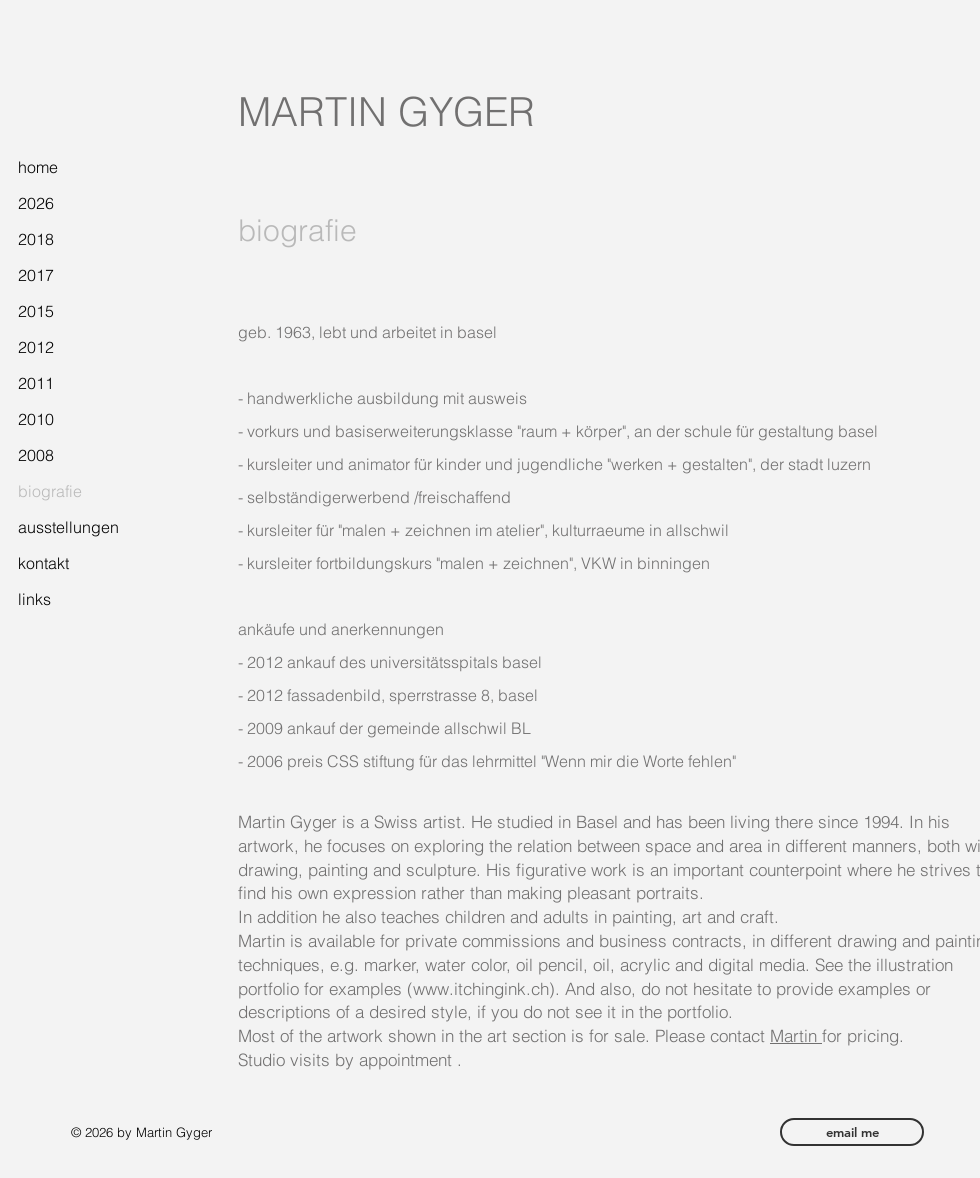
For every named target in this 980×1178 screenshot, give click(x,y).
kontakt (43, 563)
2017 (36, 275)
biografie (50, 491)
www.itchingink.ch (481, 988)
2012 (36, 347)
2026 (36, 203)
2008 (36, 455)
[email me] (852, 1132)
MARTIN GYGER (386, 111)
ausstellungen (68, 527)
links (34, 599)
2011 (36, 383)
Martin (796, 1035)
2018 (36, 239)
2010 (36, 419)
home (38, 167)
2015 (36, 311)
